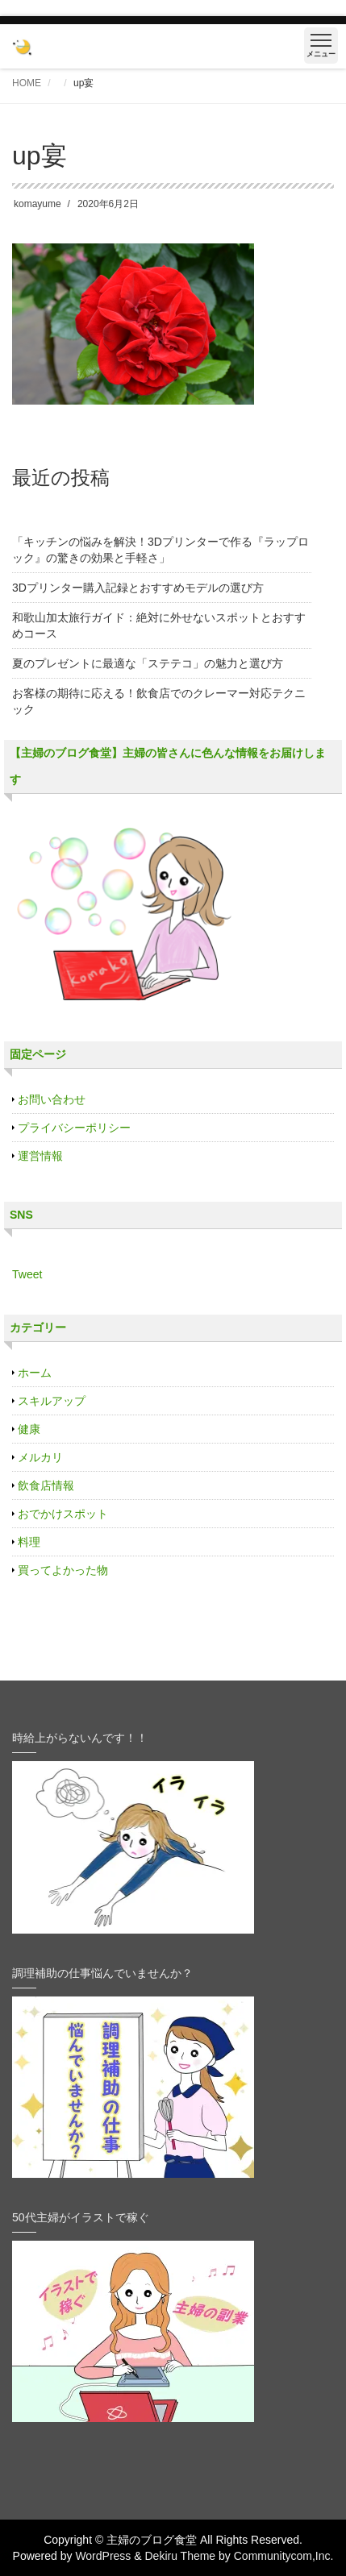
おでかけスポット (63, 1513)
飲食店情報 (46, 1485)
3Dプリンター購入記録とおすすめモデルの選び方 (138, 587)
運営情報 (40, 1155)
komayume (37, 204)
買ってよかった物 (63, 1570)
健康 (29, 1429)
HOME (26, 83)
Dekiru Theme (179, 2555)
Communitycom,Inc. (284, 2555)
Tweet (27, 1274)
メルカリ (40, 1457)
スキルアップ (51, 1400)
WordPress (103, 2555)
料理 (29, 1541)
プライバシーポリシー (74, 1127)
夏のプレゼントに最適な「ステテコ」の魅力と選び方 (147, 663)
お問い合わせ (51, 1099)
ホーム (35, 1372)
